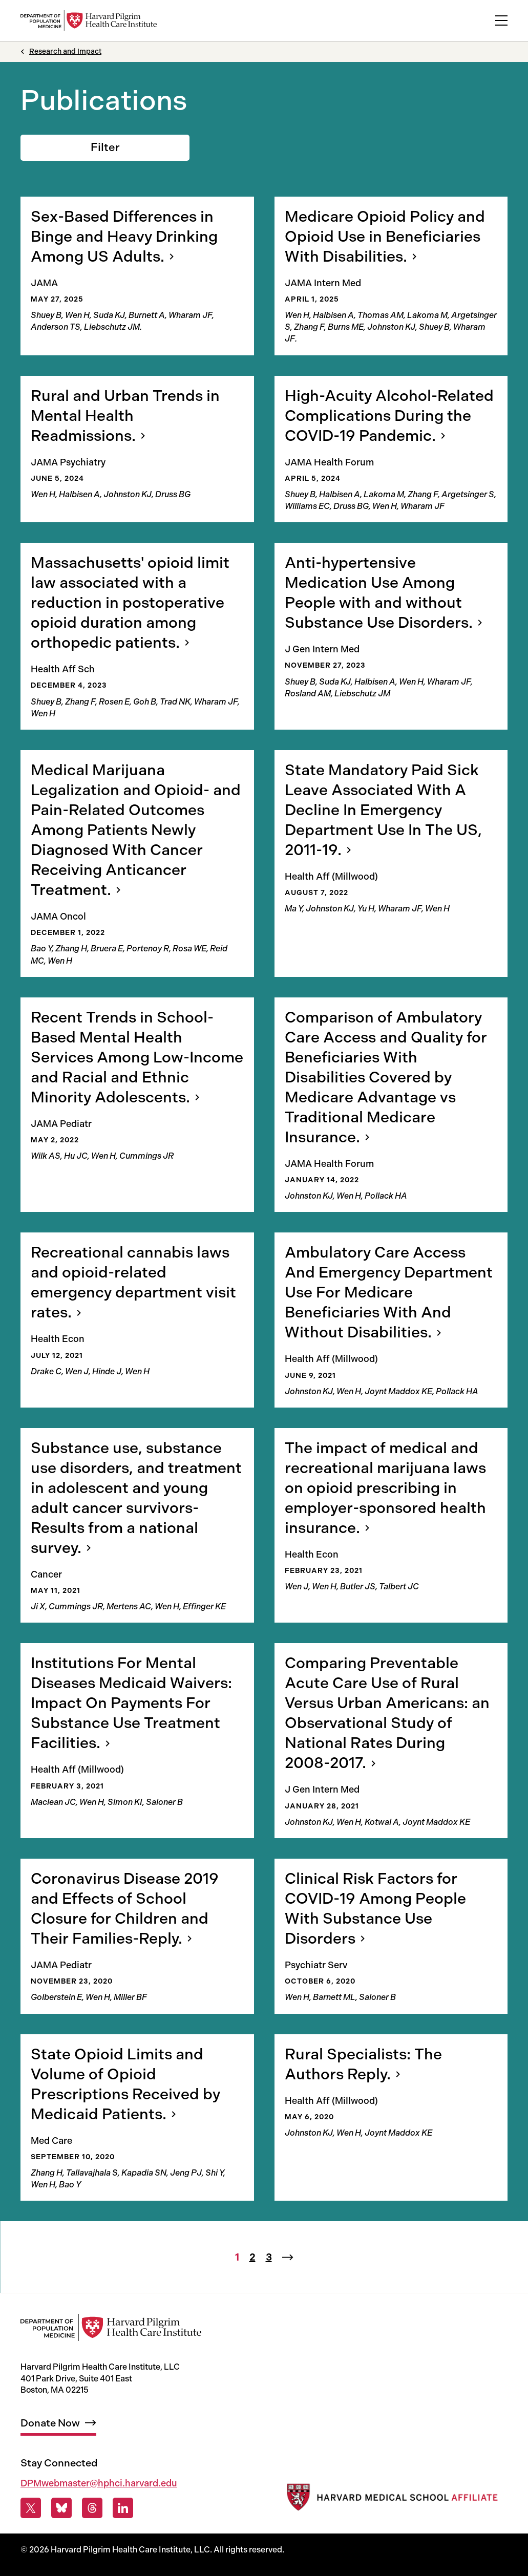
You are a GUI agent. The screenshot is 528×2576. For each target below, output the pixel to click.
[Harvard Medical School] (391, 2499)
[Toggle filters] (104, 148)
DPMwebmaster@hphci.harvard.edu (98, 2483)
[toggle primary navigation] (501, 20)
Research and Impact (65, 51)
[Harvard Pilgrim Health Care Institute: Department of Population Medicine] (88, 20)
